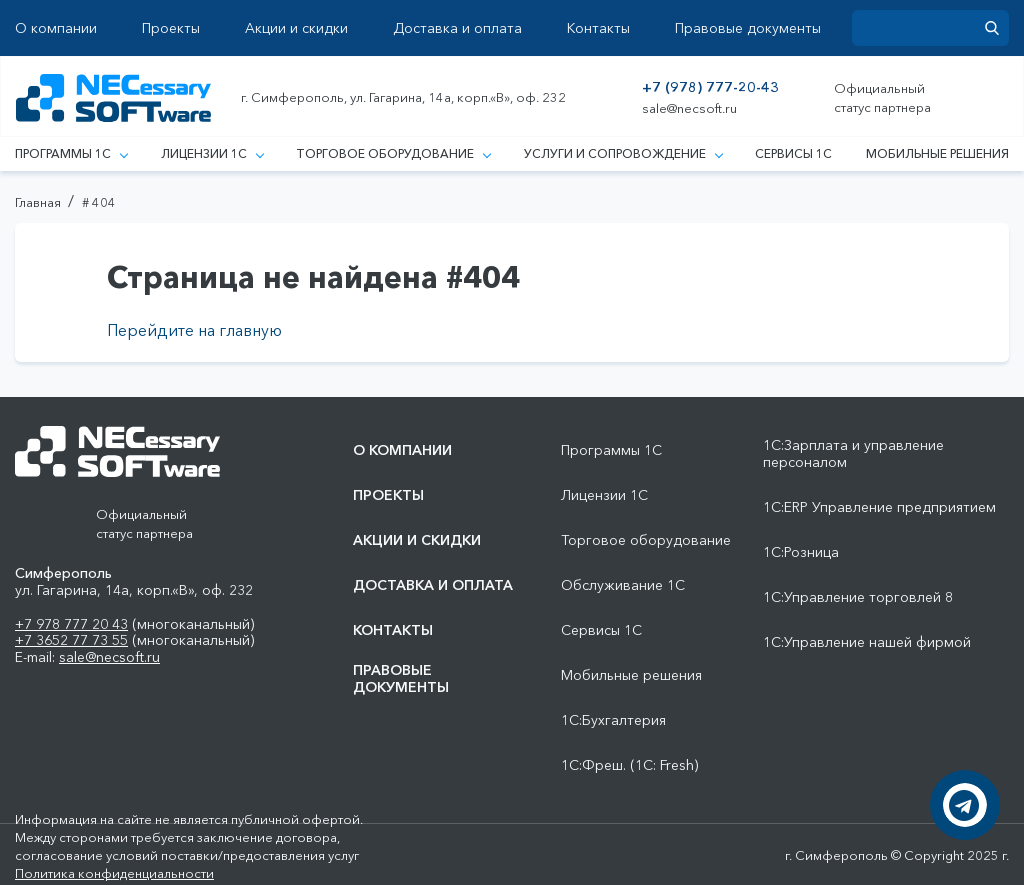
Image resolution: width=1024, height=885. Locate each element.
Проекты (171, 28)
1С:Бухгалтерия (613, 720)
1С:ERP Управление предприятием (879, 507)
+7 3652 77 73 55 (71, 640)
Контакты (598, 28)
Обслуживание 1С (623, 585)
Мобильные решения (937, 153)
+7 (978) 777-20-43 (710, 87)
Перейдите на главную (194, 330)
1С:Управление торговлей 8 (858, 597)
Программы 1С (71, 153)
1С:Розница (801, 552)
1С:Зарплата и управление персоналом (853, 454)
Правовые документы (748, 28)
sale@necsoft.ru (689, 108)
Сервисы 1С (793, 153)
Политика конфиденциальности (114, 873)
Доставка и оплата (457, 28)
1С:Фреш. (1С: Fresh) (629, 765)
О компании (56, 28)
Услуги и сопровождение (623, 153)
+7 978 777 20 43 (71, 624)
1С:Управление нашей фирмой (867, 642)
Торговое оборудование (393, 153)
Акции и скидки (296, 28)
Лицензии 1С (212, 153)
